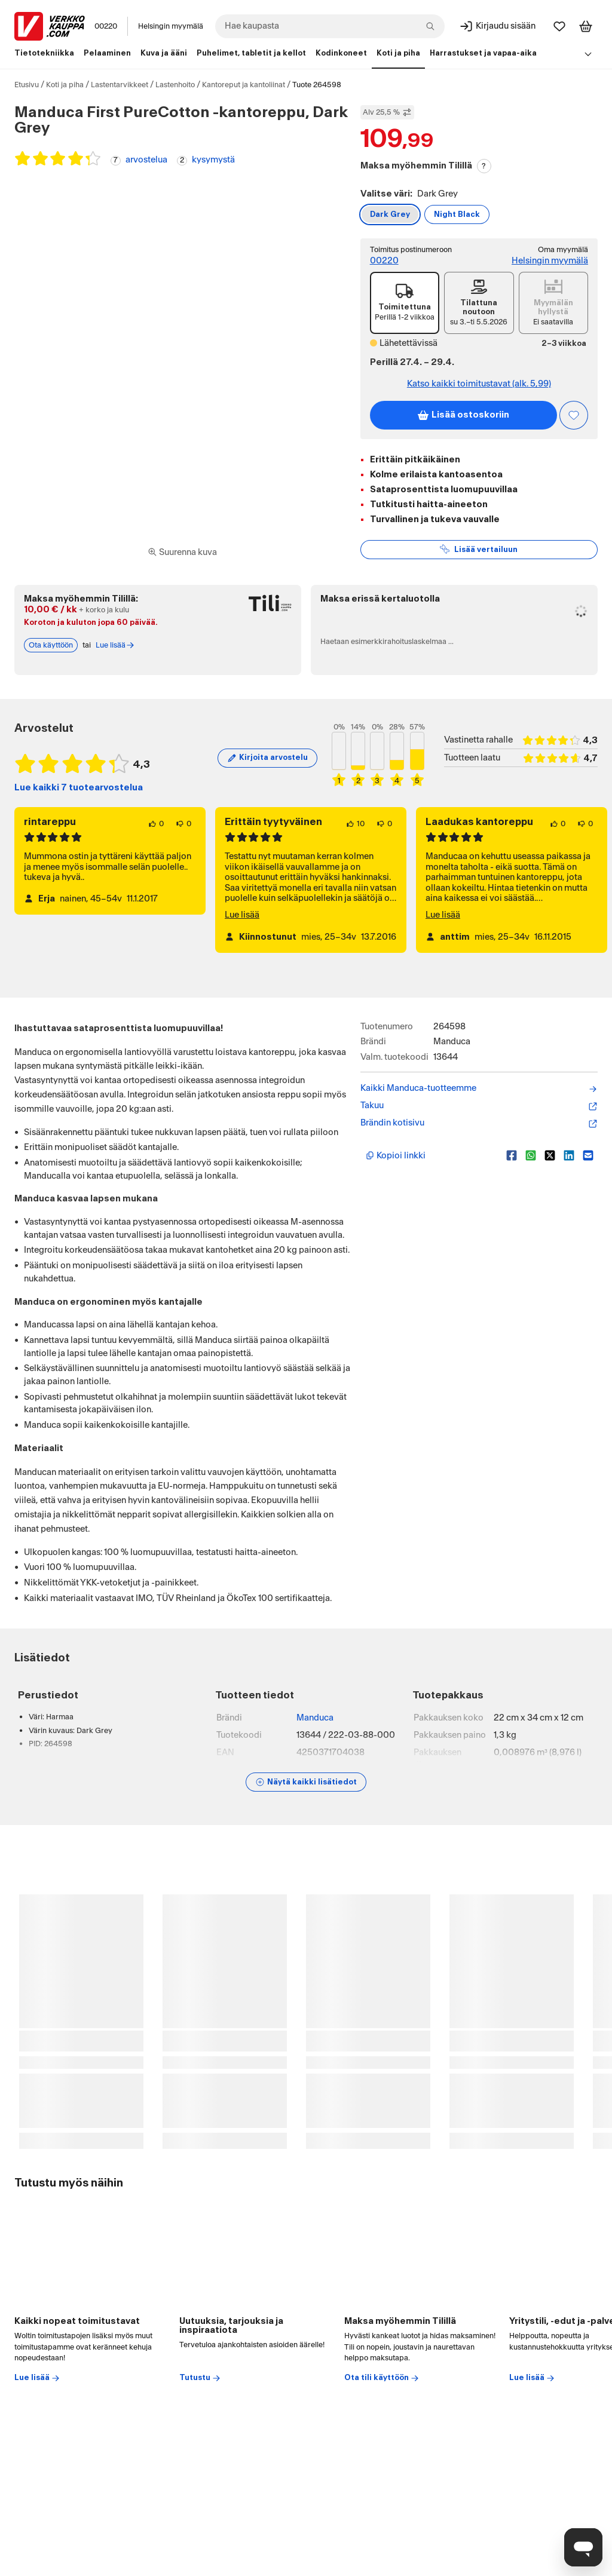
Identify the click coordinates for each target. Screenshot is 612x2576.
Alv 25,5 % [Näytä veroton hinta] (387, 112)
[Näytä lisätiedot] (306, 1782)
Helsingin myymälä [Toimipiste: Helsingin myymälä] (550, 260)
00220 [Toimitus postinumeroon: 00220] (384, 260)
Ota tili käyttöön (382, 2378)
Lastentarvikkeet (119, 84)
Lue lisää (242, 914)
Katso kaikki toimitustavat (479, 384)
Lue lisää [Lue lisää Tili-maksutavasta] (115, 645)
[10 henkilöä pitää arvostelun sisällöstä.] (355, 824)
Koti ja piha (65, 84)
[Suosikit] (559, 26)
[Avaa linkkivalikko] (588, 53)
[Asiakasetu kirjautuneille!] (573, 415)
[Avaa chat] (583, 2547)
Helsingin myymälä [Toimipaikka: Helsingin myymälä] (170, 26)
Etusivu (26, 84)
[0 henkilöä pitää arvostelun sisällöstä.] (156, 824)
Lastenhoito (175, 84)
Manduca (314, 1717)
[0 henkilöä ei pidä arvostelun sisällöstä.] (183, 824)
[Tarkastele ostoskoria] (586, 26)
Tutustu (200, 2378)
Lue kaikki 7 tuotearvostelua (78, 787)
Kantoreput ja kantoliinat (243, 84)
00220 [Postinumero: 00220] (105, 26)
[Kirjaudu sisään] (497, 26)
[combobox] (330, 26)
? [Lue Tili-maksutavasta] (484, 166)
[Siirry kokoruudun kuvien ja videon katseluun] (182, 552)
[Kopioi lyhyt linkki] (431, 1155)
